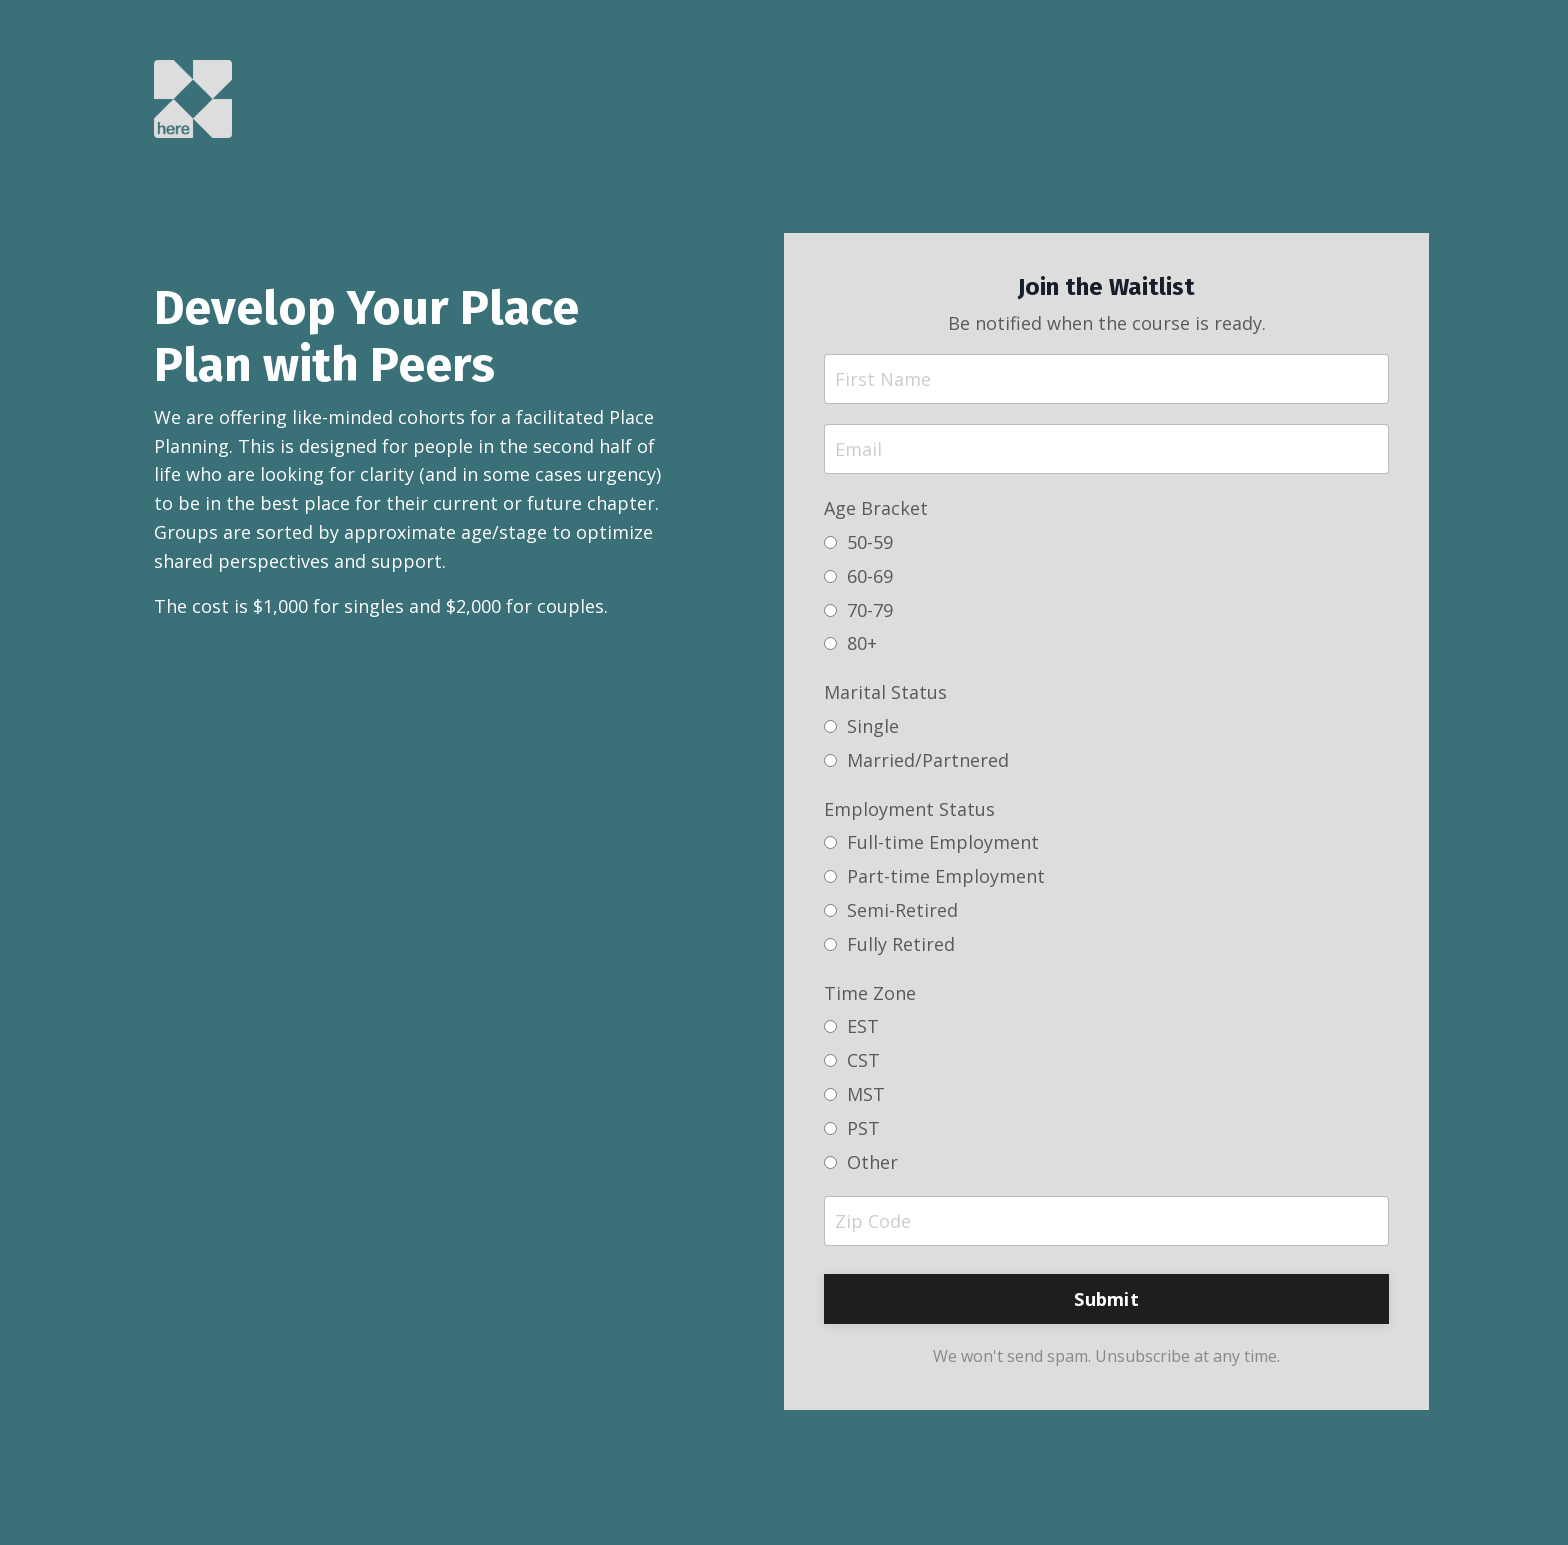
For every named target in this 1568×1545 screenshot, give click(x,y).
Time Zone (870, 993)
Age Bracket (876, 508)
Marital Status (885, 692)
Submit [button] (1106, 1299)
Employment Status (909, 809)
